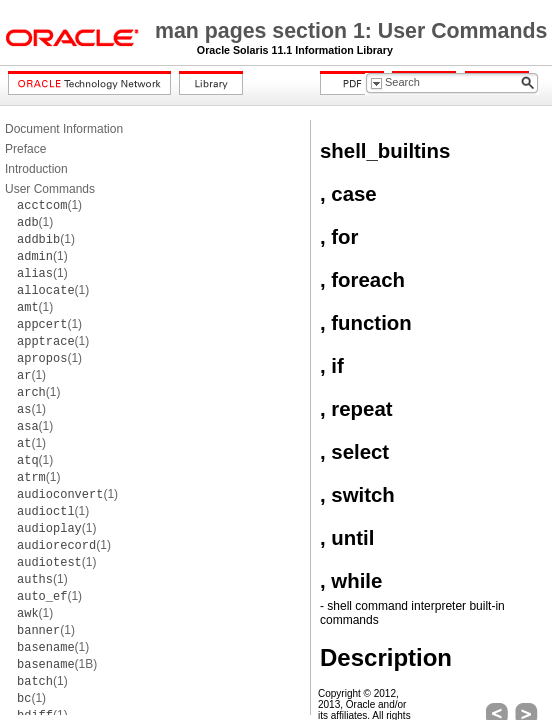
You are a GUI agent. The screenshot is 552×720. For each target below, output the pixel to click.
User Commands (50, 189)
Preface (25, 149)
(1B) (57, 664)
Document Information (64, 129)
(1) (49, 205)
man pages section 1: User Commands (351, 31)
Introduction (36, 169)
